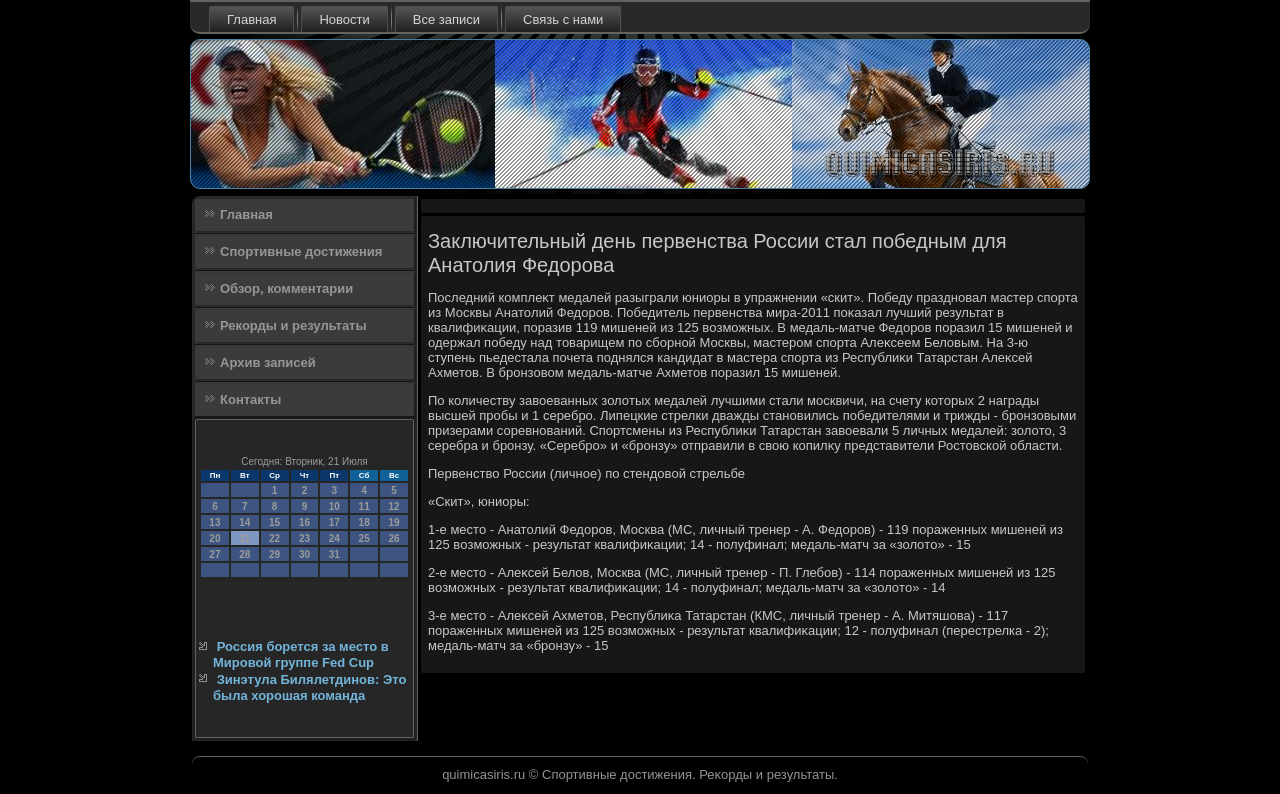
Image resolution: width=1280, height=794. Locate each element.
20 (214, 538)
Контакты (250, 399)
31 (334, 554)
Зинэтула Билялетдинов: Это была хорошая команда (309, 687)
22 (274, 538)
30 (304, 554)
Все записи (446, 19)
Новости (344, 19)
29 (274, 554)
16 (304, 522)
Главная (251, 19)
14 (244, 522)
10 (334, 506)
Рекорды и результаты (293, 325)
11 (364, 506)
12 (393, 506)
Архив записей (268, 362)
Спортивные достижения (301, 251)
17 (334, 522)
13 (214, 522)
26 (393, 538)
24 (334, 538)
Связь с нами (563, 19)
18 (364, 522)
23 (304, 538)
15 (274, 522)
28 (244, 554)
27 (214, 554)
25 (364, 538)
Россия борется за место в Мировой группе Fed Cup (301, 654)
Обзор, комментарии (286, 288)
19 (393, 522)
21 (244, 538)
